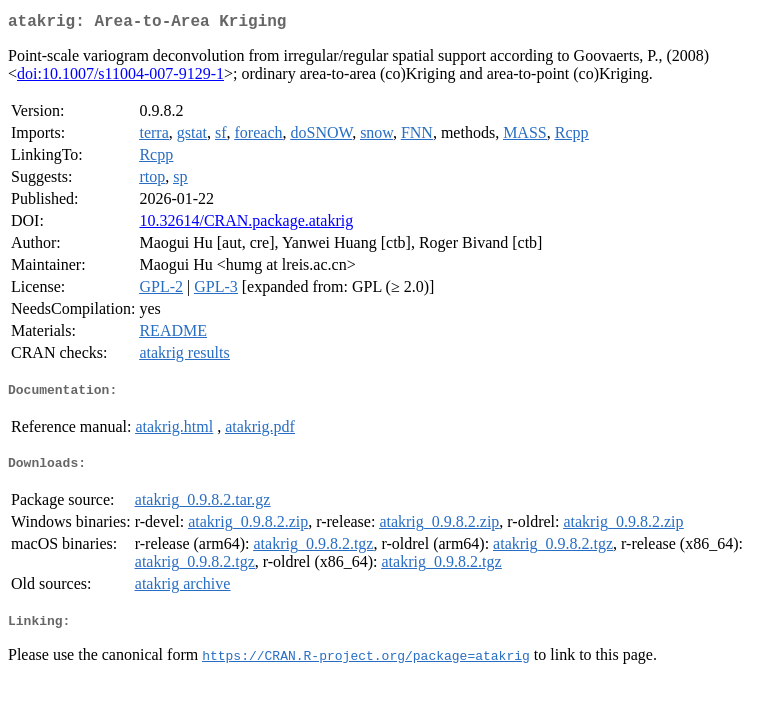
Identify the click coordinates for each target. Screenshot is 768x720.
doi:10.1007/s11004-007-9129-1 (120, 77)
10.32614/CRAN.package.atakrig (246, 224)
